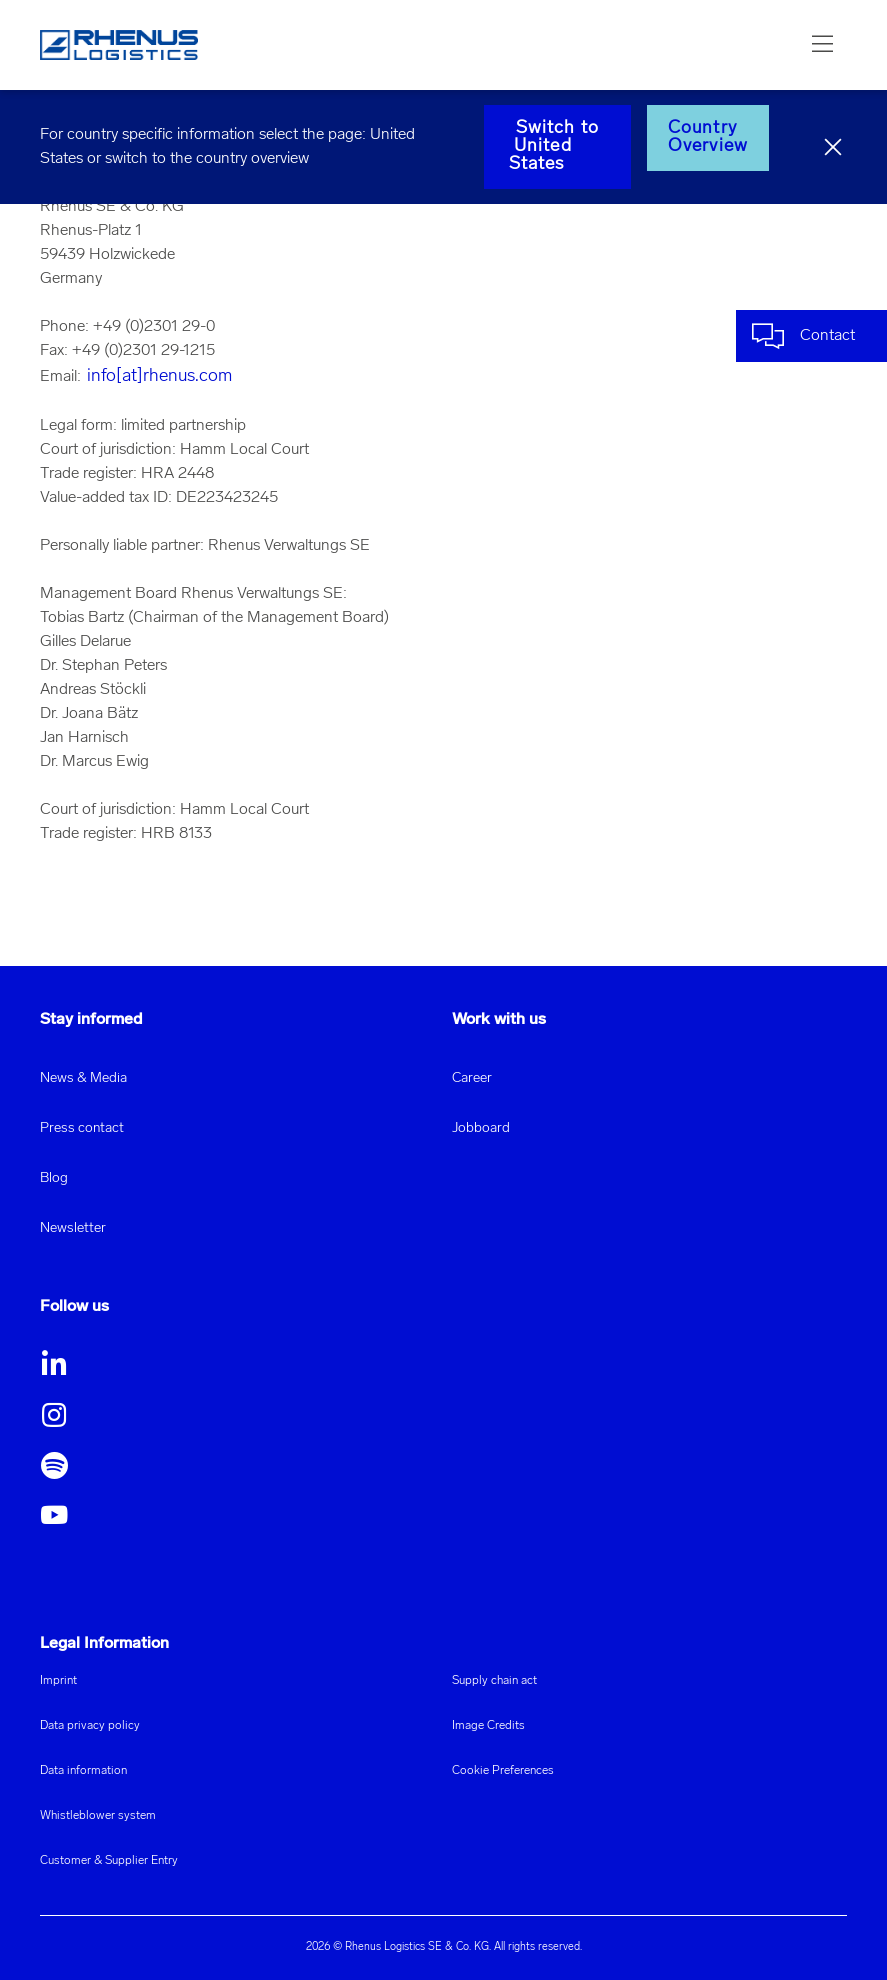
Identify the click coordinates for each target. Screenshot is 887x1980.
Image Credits (488, 1726)
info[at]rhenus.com (159, 376)
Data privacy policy (90, 1726)
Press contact (82, 1128)
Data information (83, 1771)
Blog (54, 1178)
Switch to (557, 146)
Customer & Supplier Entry (109, 1861)
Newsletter (73, 1228)
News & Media (83, 1078)
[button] (823, 45)
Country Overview (708, 137)
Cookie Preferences (503, 1771)
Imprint (58, 1681)
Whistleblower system (98, 1816)
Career (472, 1078)
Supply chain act (494, 1681)
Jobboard (481, 1128)
